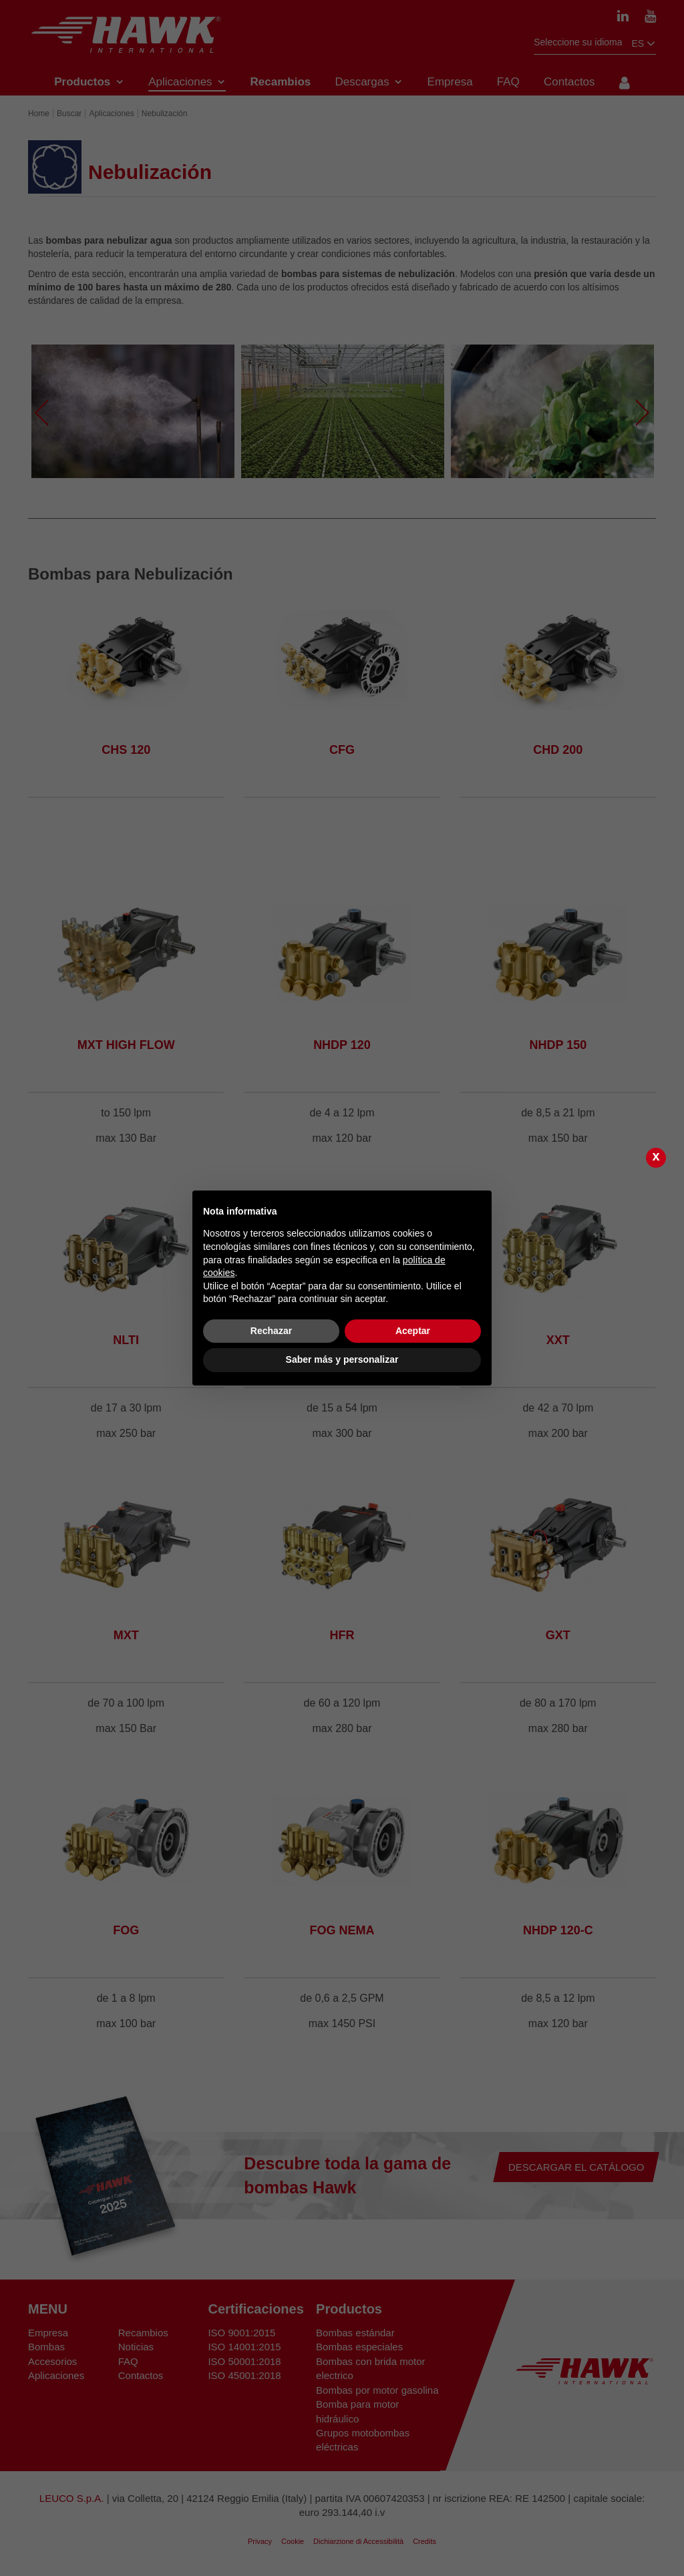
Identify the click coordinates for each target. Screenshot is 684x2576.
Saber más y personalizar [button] (342, 1359)
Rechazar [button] (271, 1330)
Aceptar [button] (412, 1330)
